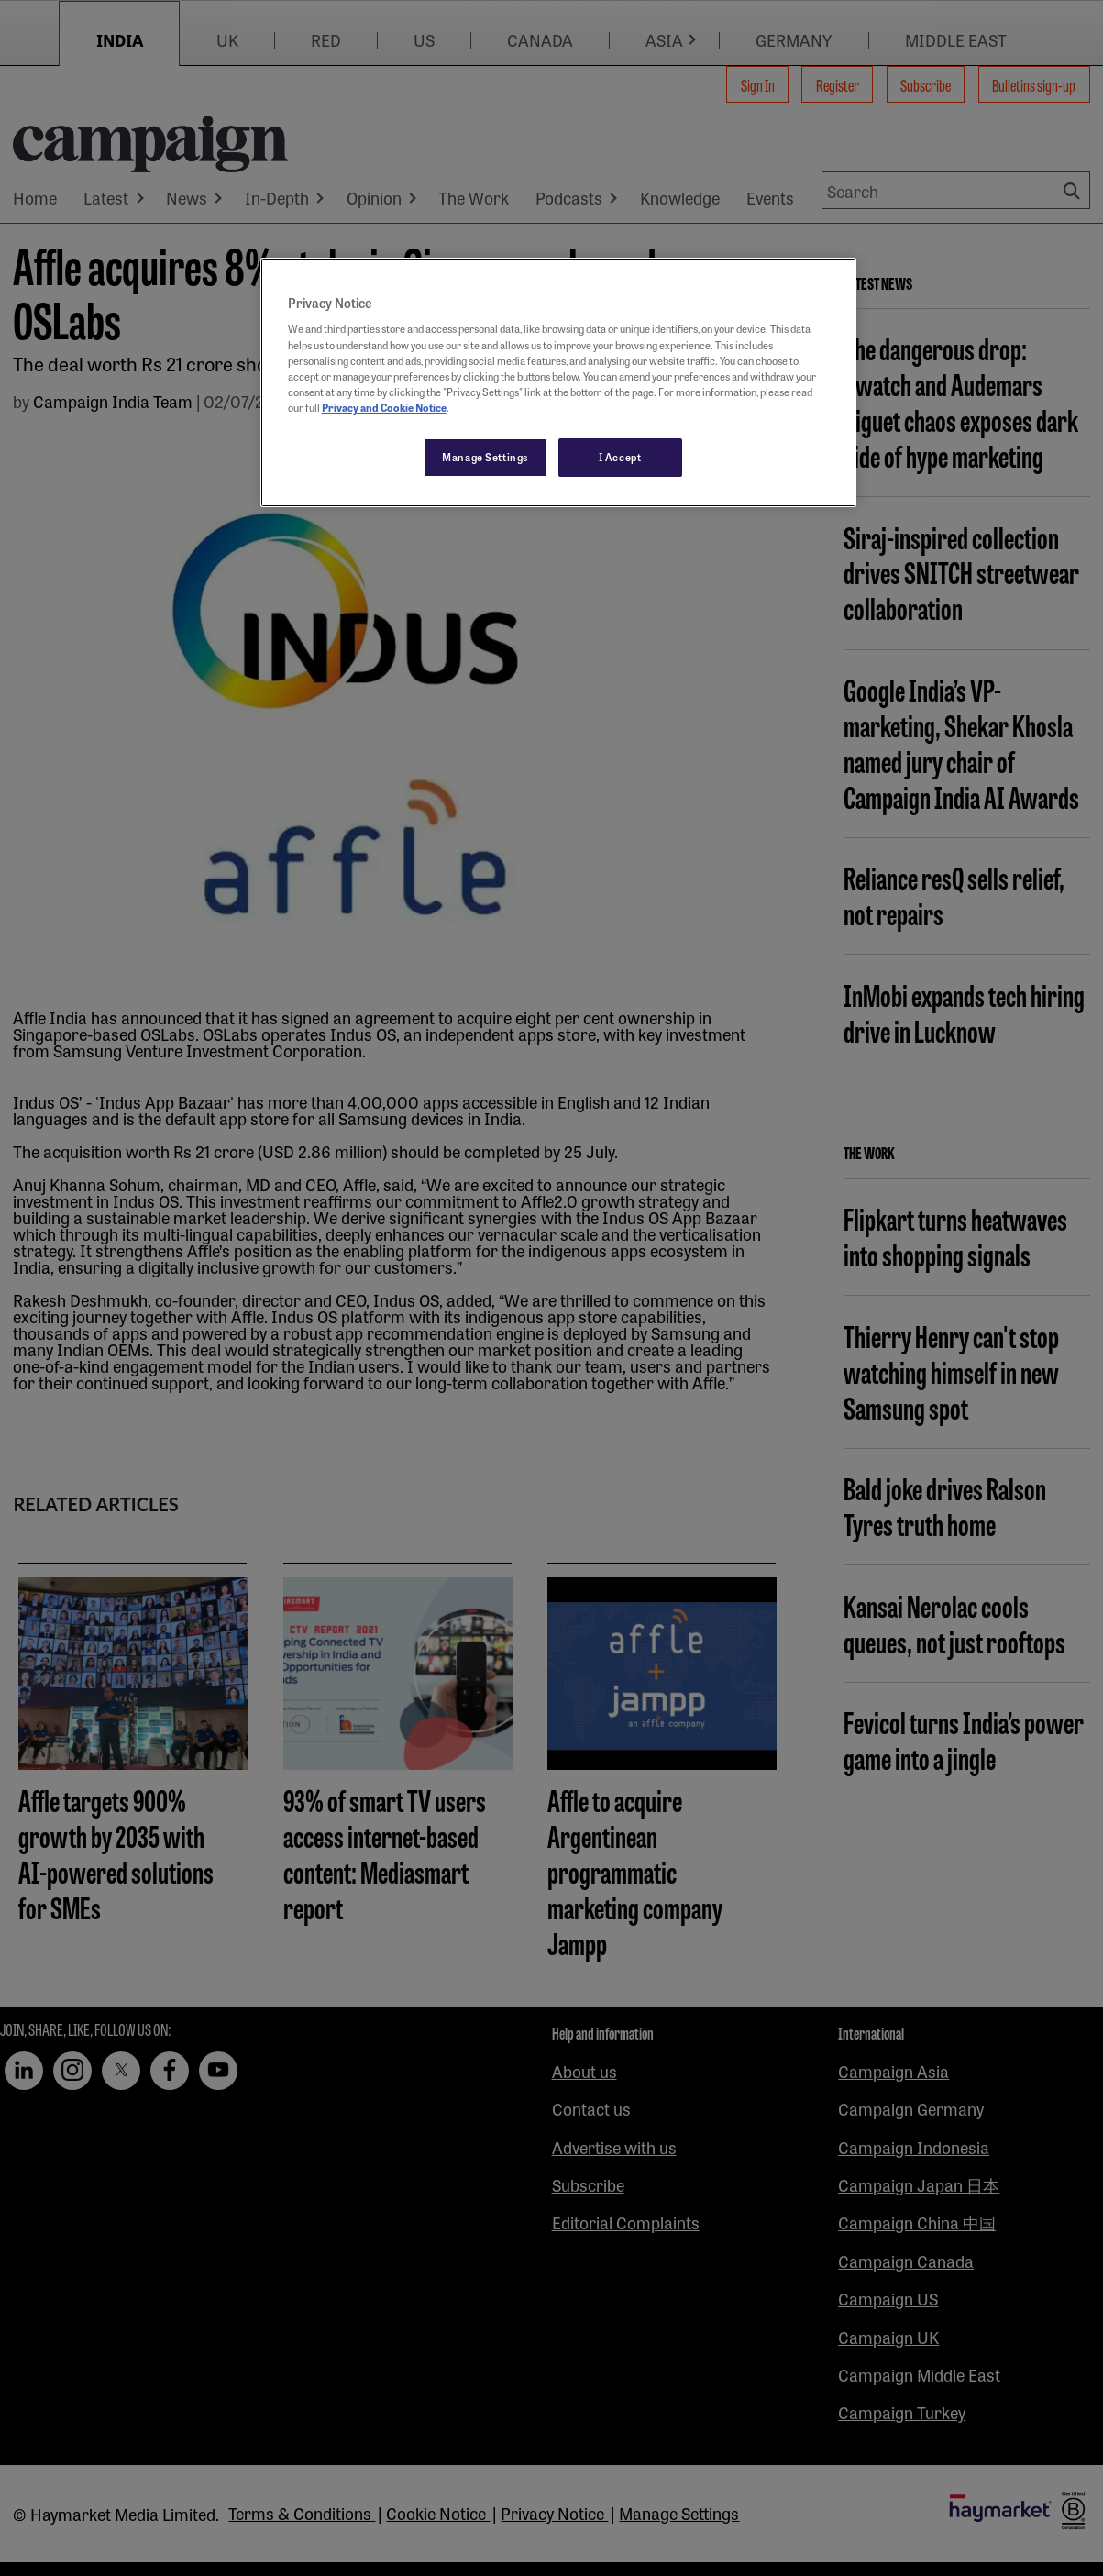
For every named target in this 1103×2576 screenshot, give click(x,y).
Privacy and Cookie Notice (384, 407)
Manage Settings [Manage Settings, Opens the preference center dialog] (485, 456)
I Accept (620, 456)
